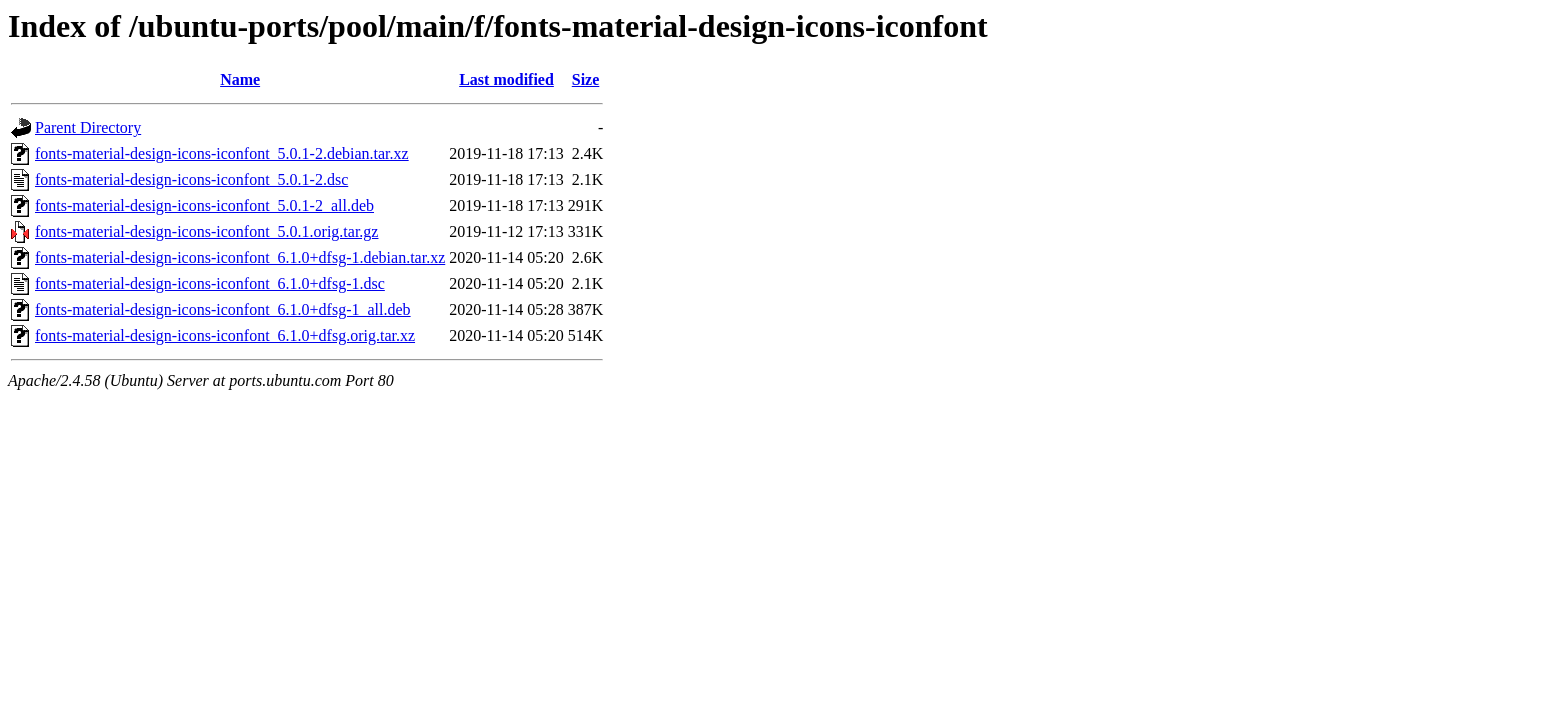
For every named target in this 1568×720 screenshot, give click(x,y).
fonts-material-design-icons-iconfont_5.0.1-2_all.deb (204, 205)
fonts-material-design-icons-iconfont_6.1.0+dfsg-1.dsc (210, 283)
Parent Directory (88, 127)
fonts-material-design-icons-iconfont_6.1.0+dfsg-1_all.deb (223, 309)
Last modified (506, 79)
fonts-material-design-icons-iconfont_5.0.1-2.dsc (191, 179)
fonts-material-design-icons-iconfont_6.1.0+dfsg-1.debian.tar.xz (240, 257)
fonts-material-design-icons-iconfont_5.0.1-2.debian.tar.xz (222, 153)
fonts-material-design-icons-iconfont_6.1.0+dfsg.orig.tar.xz (225, 335)
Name (240, 79)
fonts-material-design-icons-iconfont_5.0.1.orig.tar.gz (206, 231)
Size (586, 79)
